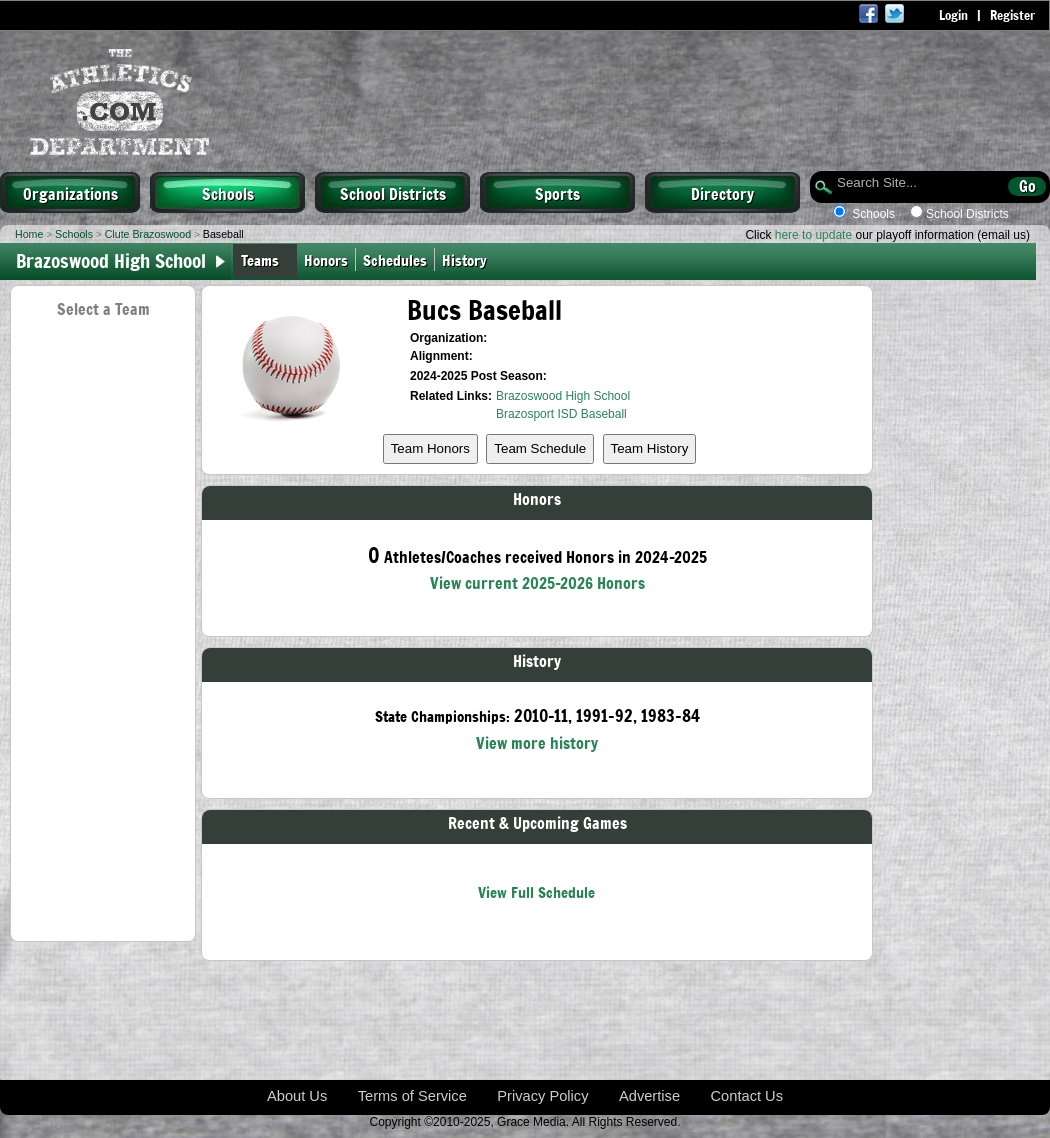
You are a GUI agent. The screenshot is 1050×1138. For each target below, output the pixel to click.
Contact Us (747, 1096)
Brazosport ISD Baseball (561, 414)
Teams (260, 259)
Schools (228, 193)
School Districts (393, 193)
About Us (297, 1096)
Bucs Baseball (484, 309)
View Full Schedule (536, 891)
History (468, 259)
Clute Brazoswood (148, 234)
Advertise (649, 1096)
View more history (537, 742)
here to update (813, 235)
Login (953, 15)
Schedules (395, 259)
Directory (722, 193)
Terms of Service (412, 1096)
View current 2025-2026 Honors (537, 582)
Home (29, 234)
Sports (557, 193)
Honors (326, 259)
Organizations (70, 193)
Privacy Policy (542, 1096)
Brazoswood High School (563, 396)
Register (1012, 15)
